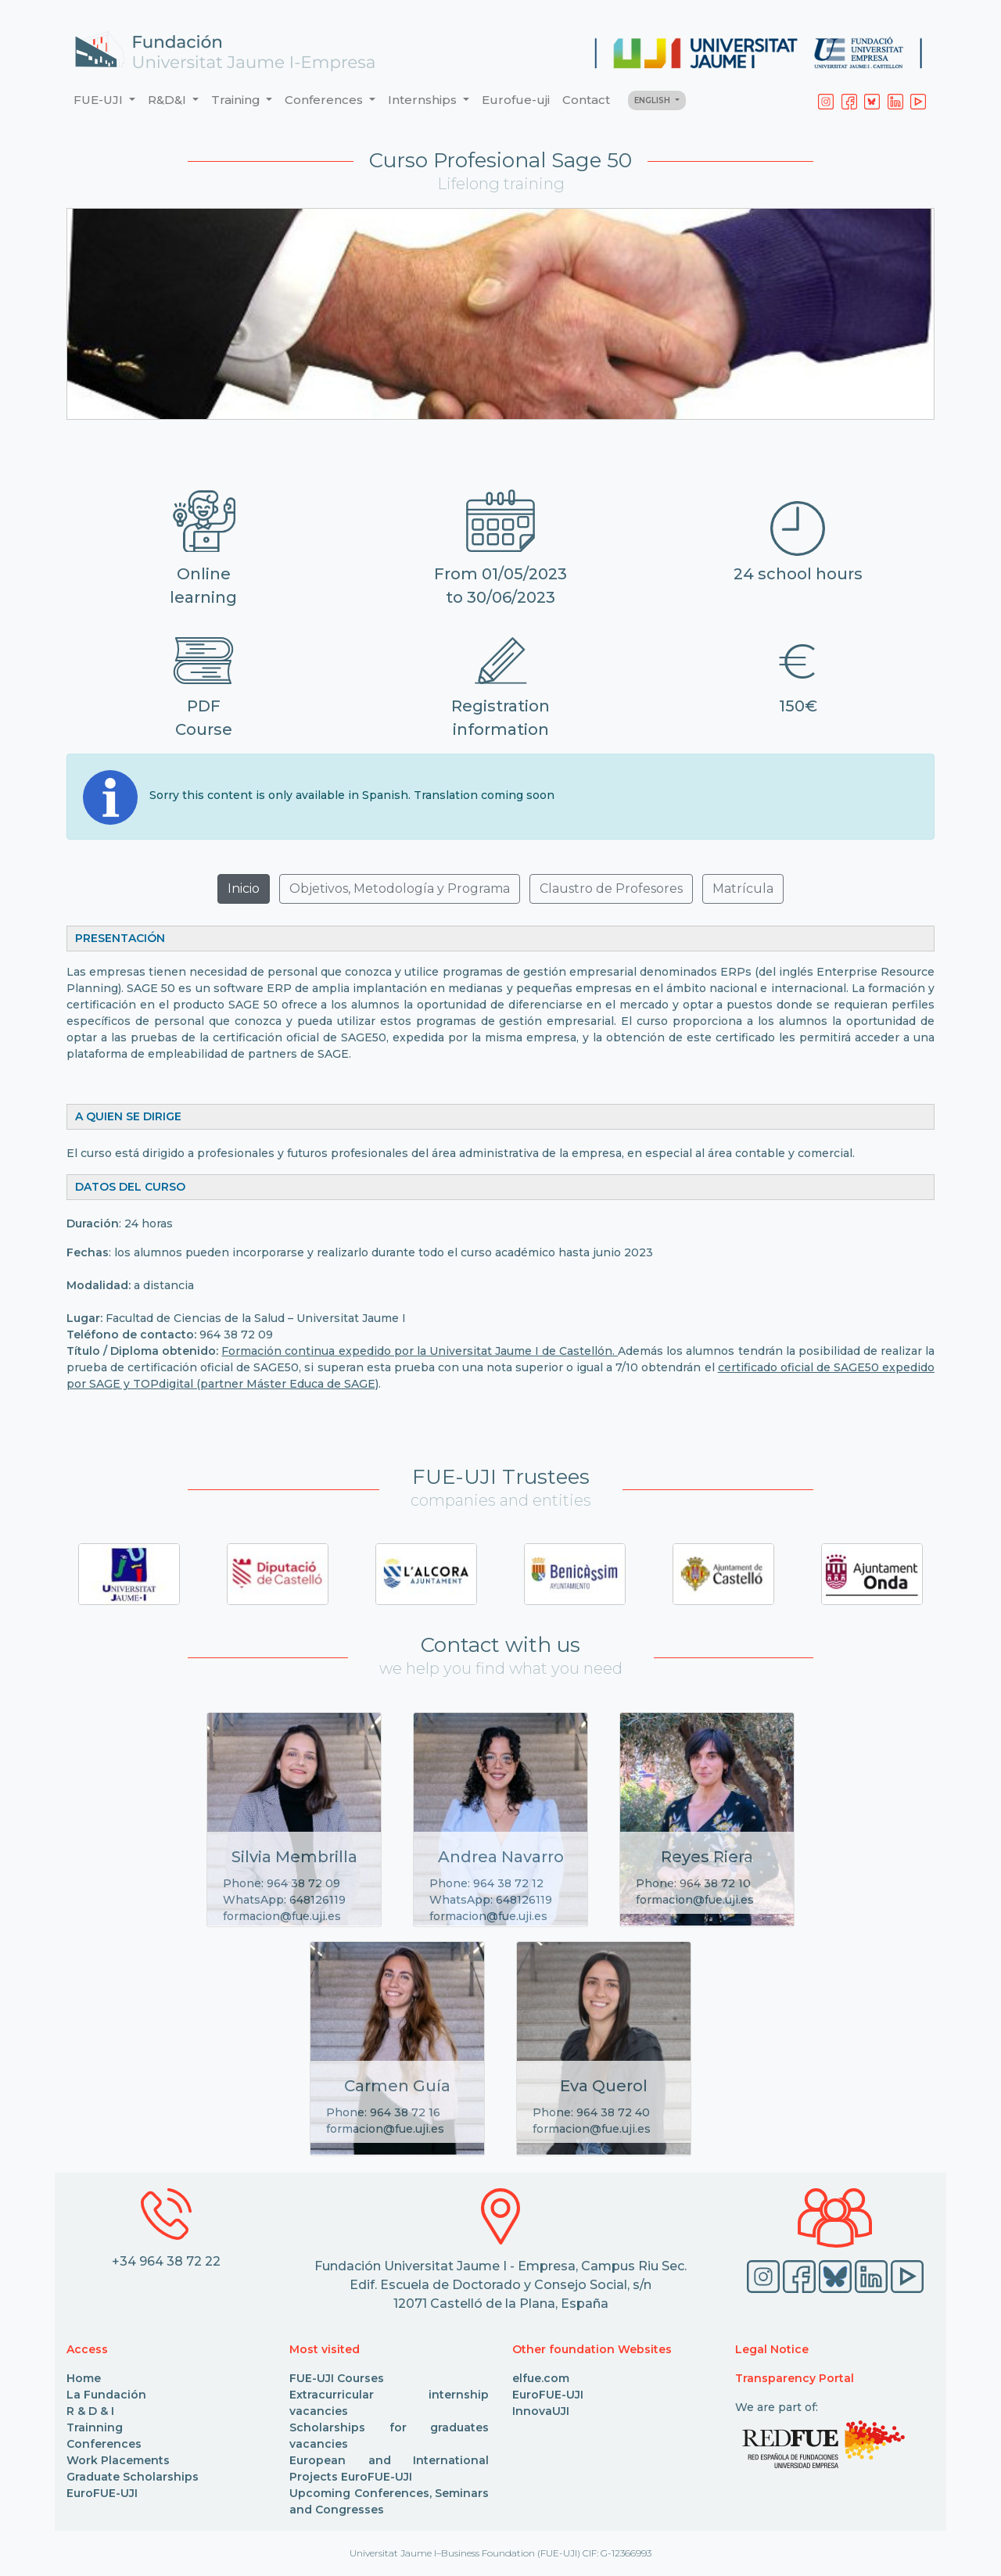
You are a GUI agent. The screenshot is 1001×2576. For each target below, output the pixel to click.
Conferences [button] (325, 99)
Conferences (104, 2444)
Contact (586, 99)
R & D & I (90, 2411)
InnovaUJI (540, 2411)
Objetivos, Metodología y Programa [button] (399, 888)
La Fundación (106, 2395)
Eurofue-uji (516, 99)
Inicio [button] (244, 888)
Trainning (94, 2427)
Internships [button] (424, 99)
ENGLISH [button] (653, 100)
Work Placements (118, 2460)
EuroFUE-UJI (102, 2493)
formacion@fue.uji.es (282, 1916)
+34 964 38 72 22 (166, 2261)
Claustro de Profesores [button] (611, 888)
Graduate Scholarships (132, 2477)
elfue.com (540, 2378)
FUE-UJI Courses (336, 2378)
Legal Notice (772, 2349)
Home (83, 2378)
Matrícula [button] (742, 888)
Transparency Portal (794, 2378)
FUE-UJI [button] (100, 99)
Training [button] (237, 99)
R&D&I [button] (168, 99)
